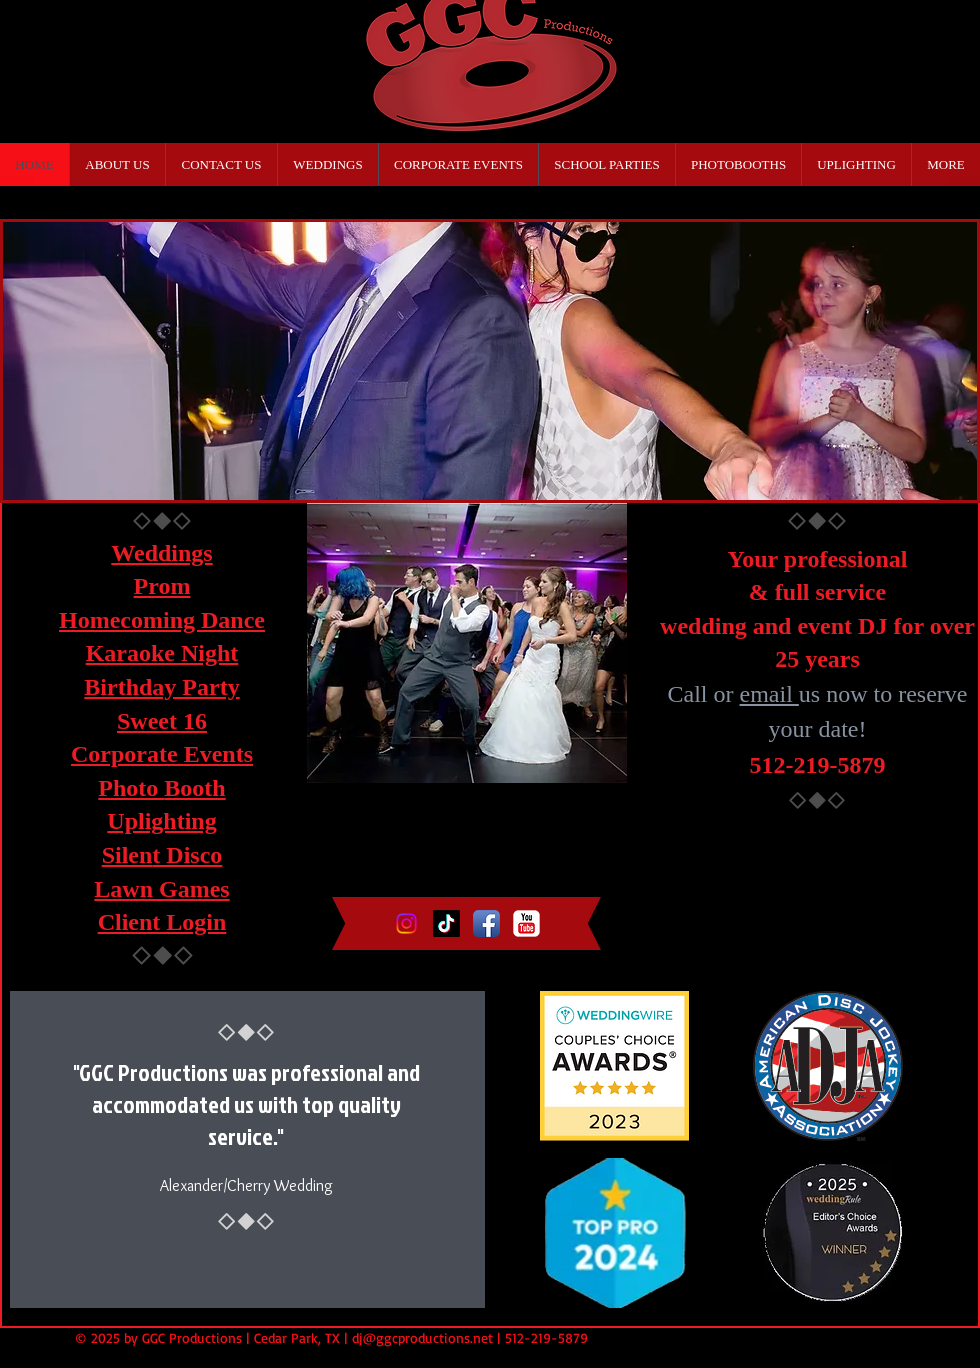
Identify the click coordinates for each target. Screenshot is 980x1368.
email (769, 694)
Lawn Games (161, 889)
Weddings (161, 553)
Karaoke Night (162, 653)
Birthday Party (161, 687)
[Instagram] (406, 923)
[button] (490, 361)
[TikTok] (446, 923)
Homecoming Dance (162, 620)
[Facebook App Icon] (486, 923)
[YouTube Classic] (526, 923)
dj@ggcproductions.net (422, 1337)
